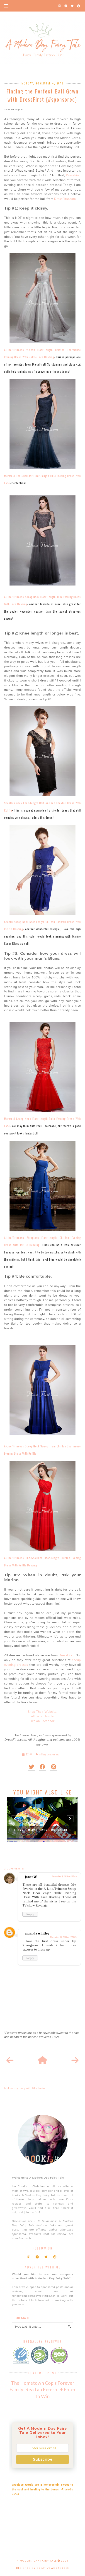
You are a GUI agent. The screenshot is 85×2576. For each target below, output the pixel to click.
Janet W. (31, 1877)
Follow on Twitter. (42, 1716)
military (42, 1754)
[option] (42, 1819)
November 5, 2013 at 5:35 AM (64, 1876)
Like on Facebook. (42, 1721)
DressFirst (73, 175)
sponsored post (53, 1754)
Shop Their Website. (42, 1711)
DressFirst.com (65, 199)
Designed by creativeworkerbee (42, 2568)
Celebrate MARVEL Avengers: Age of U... (42, 1830)
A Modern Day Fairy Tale (37, 2560)
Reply (30, 1914)
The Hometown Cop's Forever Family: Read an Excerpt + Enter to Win (43, 2389)
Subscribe (42, 2459)
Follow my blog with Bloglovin (24, 2088)
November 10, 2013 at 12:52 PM (63, 1937)
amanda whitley (37, 1933)
